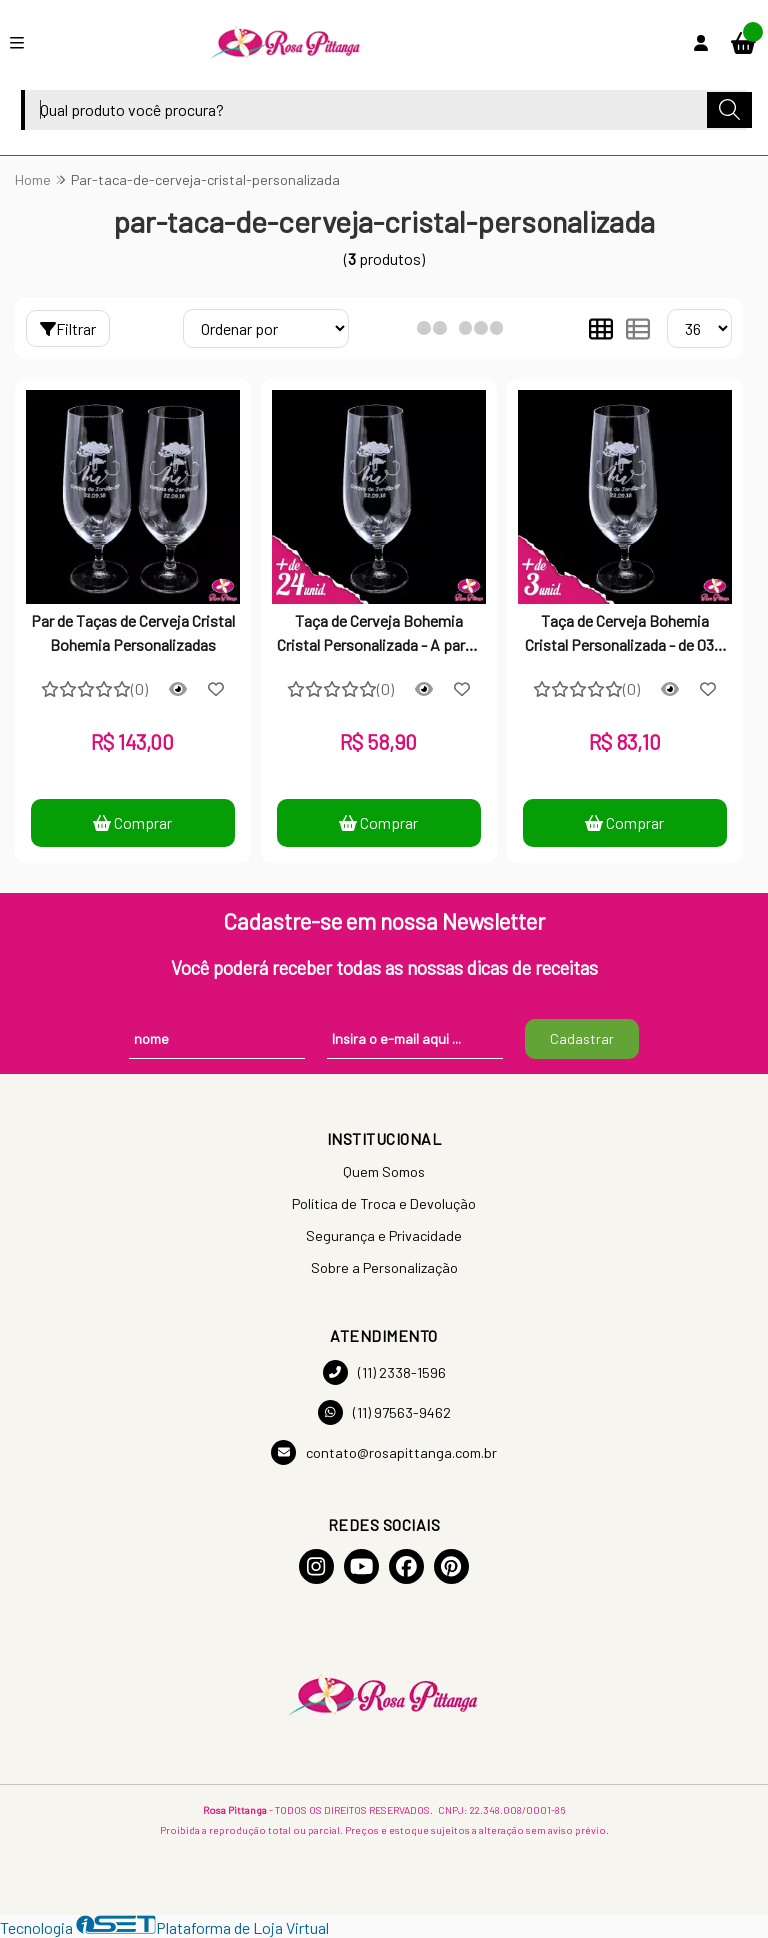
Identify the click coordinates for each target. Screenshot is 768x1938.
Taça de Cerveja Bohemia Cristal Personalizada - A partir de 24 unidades (378, 635)
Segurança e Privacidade (384, 1235)
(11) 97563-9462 (384, 1412)
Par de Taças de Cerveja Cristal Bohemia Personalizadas (133, 632)
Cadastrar (582, 1038)
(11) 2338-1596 (384, 1372)
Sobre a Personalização (384, 1267)
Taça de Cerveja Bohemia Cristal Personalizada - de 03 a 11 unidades (625, 635)
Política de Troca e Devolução (384, 1203)
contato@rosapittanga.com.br (384, 1452)
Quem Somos (384, 1171)
